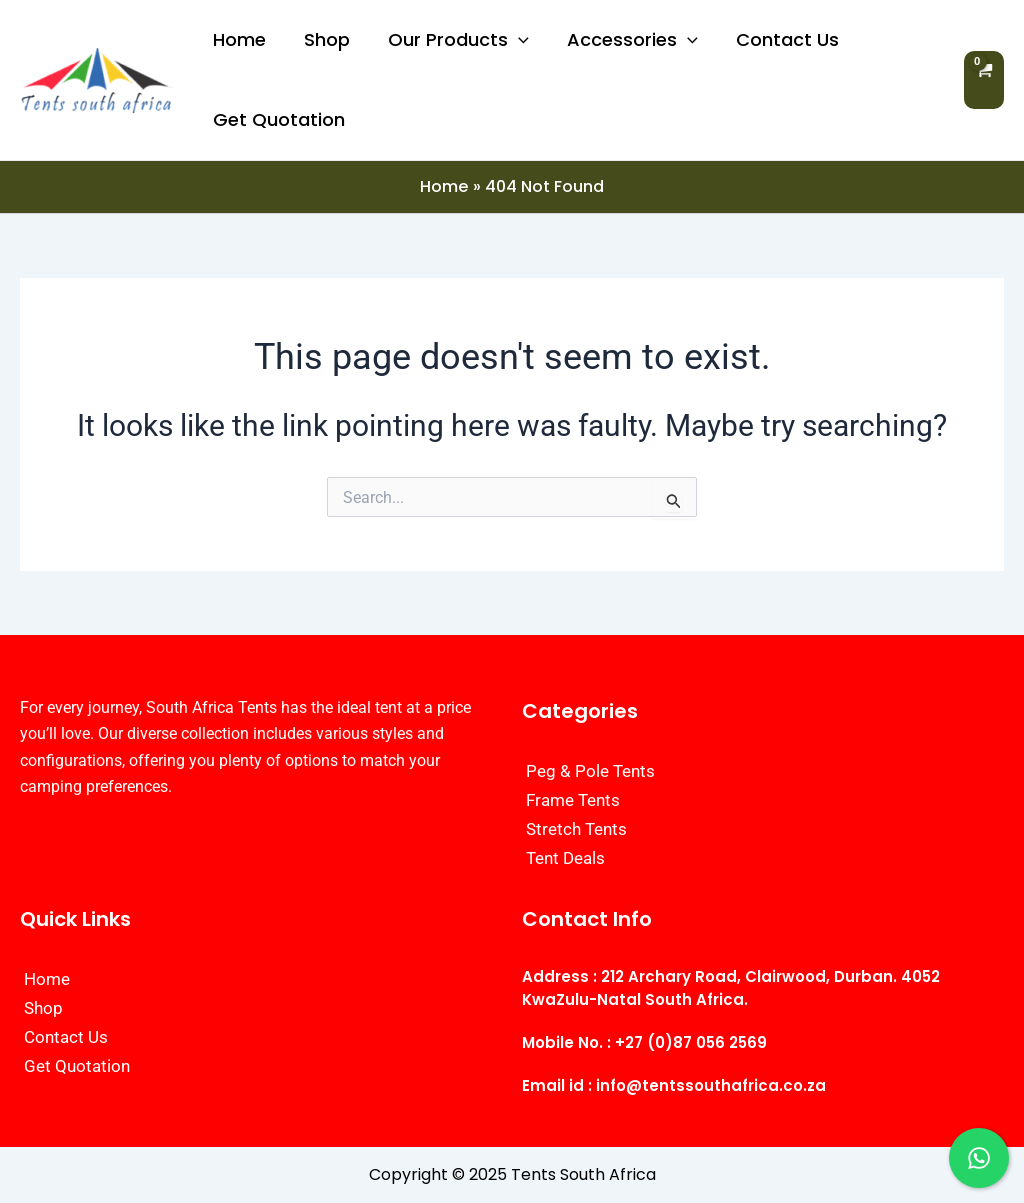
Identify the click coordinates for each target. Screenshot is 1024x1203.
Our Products (453, 40)
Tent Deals (565, 858)
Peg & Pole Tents (590, 771)
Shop (324, 39)
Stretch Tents (576, 829)
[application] (513, 40)
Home (238, 39)
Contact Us (778, 39)
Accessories (625, 40)
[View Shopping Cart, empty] (984, 79)
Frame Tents (573, 800)
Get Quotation (278, 119)
